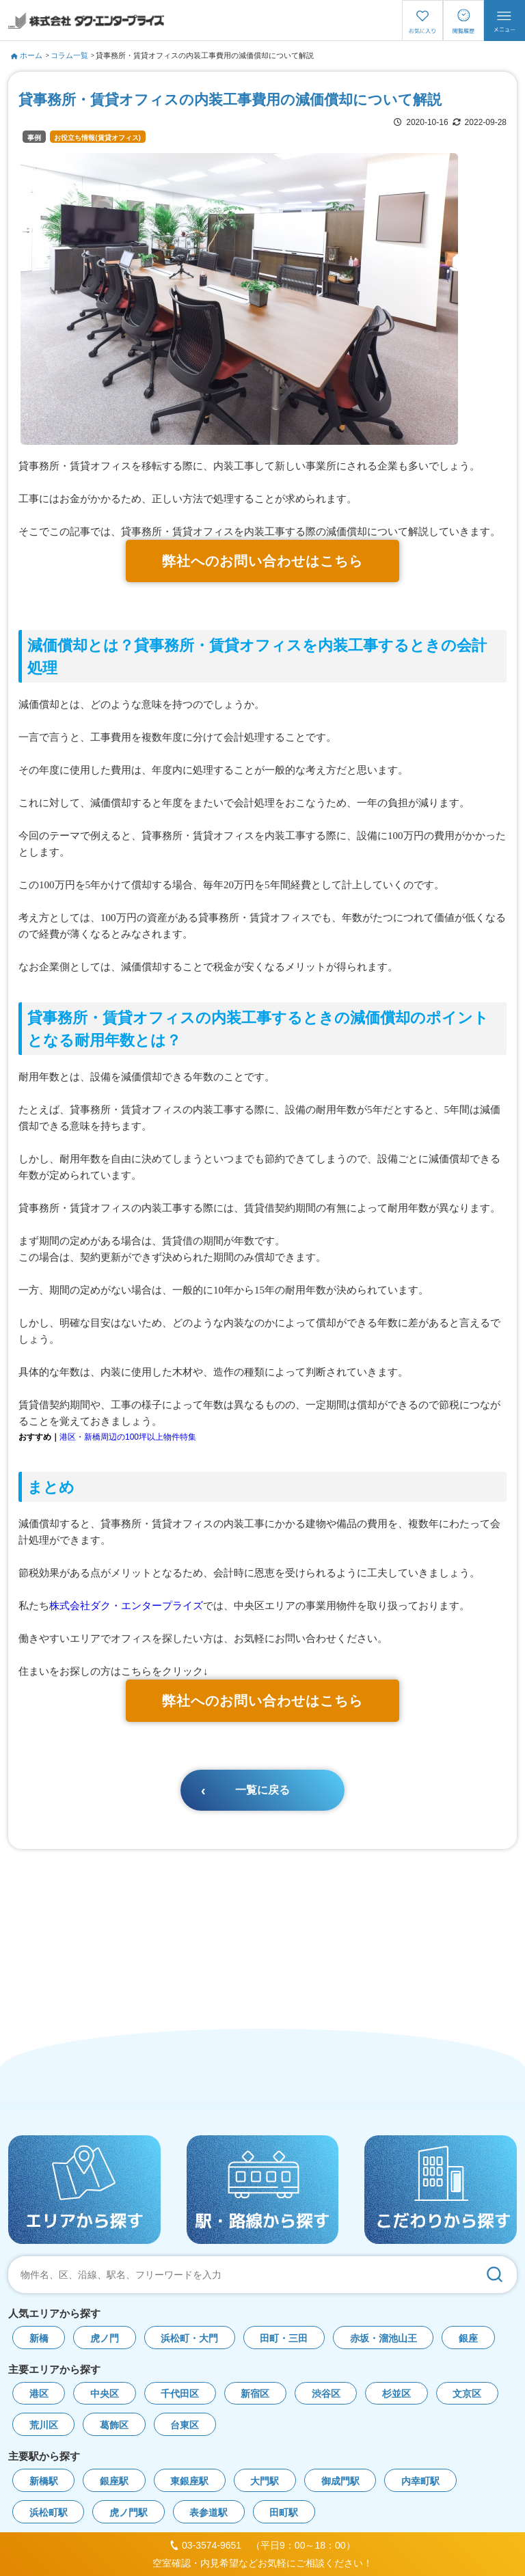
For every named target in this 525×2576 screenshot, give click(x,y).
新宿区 (255, 2394)
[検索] (494, 2274)
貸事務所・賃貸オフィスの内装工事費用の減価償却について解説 (205, 55)
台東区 (184, 2425)
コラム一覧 (69, 55)
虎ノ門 (104, 2338)
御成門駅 (340, 2481)
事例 (34, 137)
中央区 (104, 2394)
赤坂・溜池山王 (383, 2338)
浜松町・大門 (189, 2338)
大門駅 (264, 2481)
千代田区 (180, 2394)
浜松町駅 (48, 2513)
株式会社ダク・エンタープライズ (126, 1605)
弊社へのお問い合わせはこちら (262, 560)
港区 (39, 2394)
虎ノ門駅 (128, 2513)
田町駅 (283, 2513)
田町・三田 (284, 2338)
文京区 (467, 2394)
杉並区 (396, 2394)
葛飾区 (114, 2425)
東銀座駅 (189, 2481)
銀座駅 (114, 2481)
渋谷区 (326, 2394)
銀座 (468, 2338)
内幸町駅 (420, 2481)
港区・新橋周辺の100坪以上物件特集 (127, 1437)
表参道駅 (208, 2513)
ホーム (26, 55)
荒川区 (43, 2425)
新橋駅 (43, 2481)
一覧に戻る (262, 1790)
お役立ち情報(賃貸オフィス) (97, 137)
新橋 (39, 2338)
